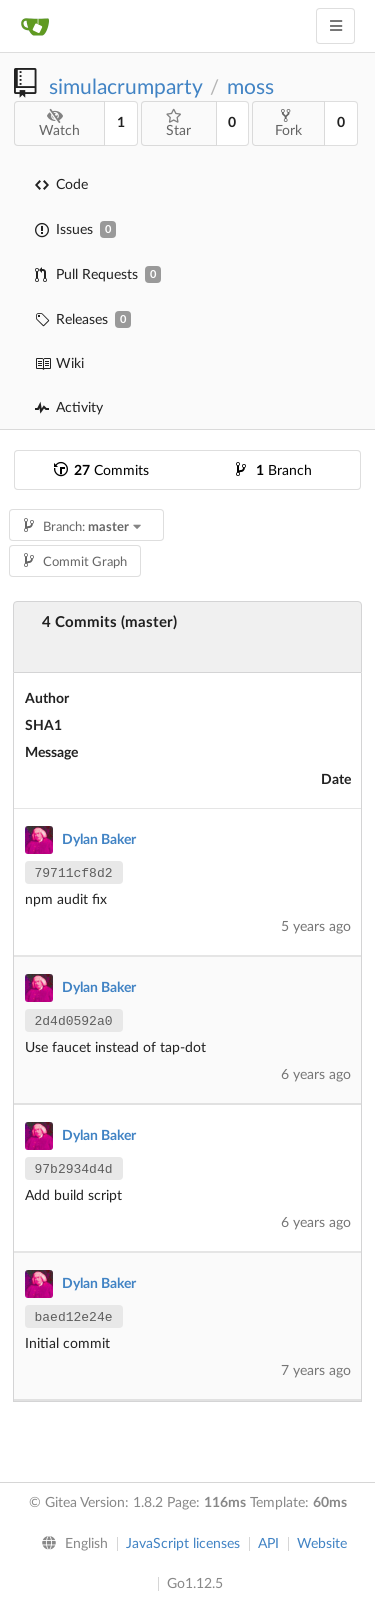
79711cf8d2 (74, 873)
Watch (59, 123)
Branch (274, 471)
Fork (288, 123)
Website (322, 1544)
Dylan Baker (99, 840)
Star (178, 123)
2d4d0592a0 (74, 1021)
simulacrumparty (125, 87)
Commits (101, 471)
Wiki (59, 364)
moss (250, 87)
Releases (83, 319)
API (268, 1544)
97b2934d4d (74, 1169)
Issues (75, 229)
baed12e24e (74, 1317)
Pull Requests (98, 274)
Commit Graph (75, 562)
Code (61, 185)
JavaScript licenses (183, 1544)
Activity (69, 408)
